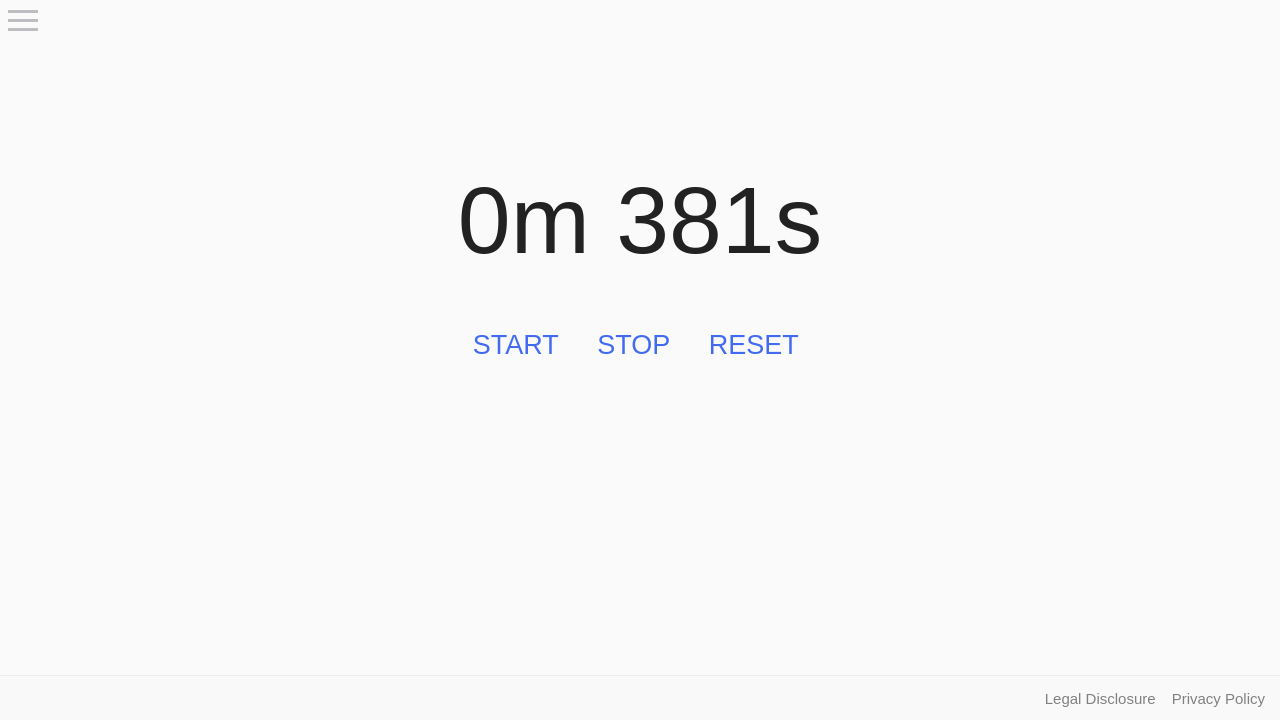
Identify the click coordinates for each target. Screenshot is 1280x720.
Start (516, 345)
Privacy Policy (1218, 698)
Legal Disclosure (1100, 698)
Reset (754, 345)
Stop (633, 345)
